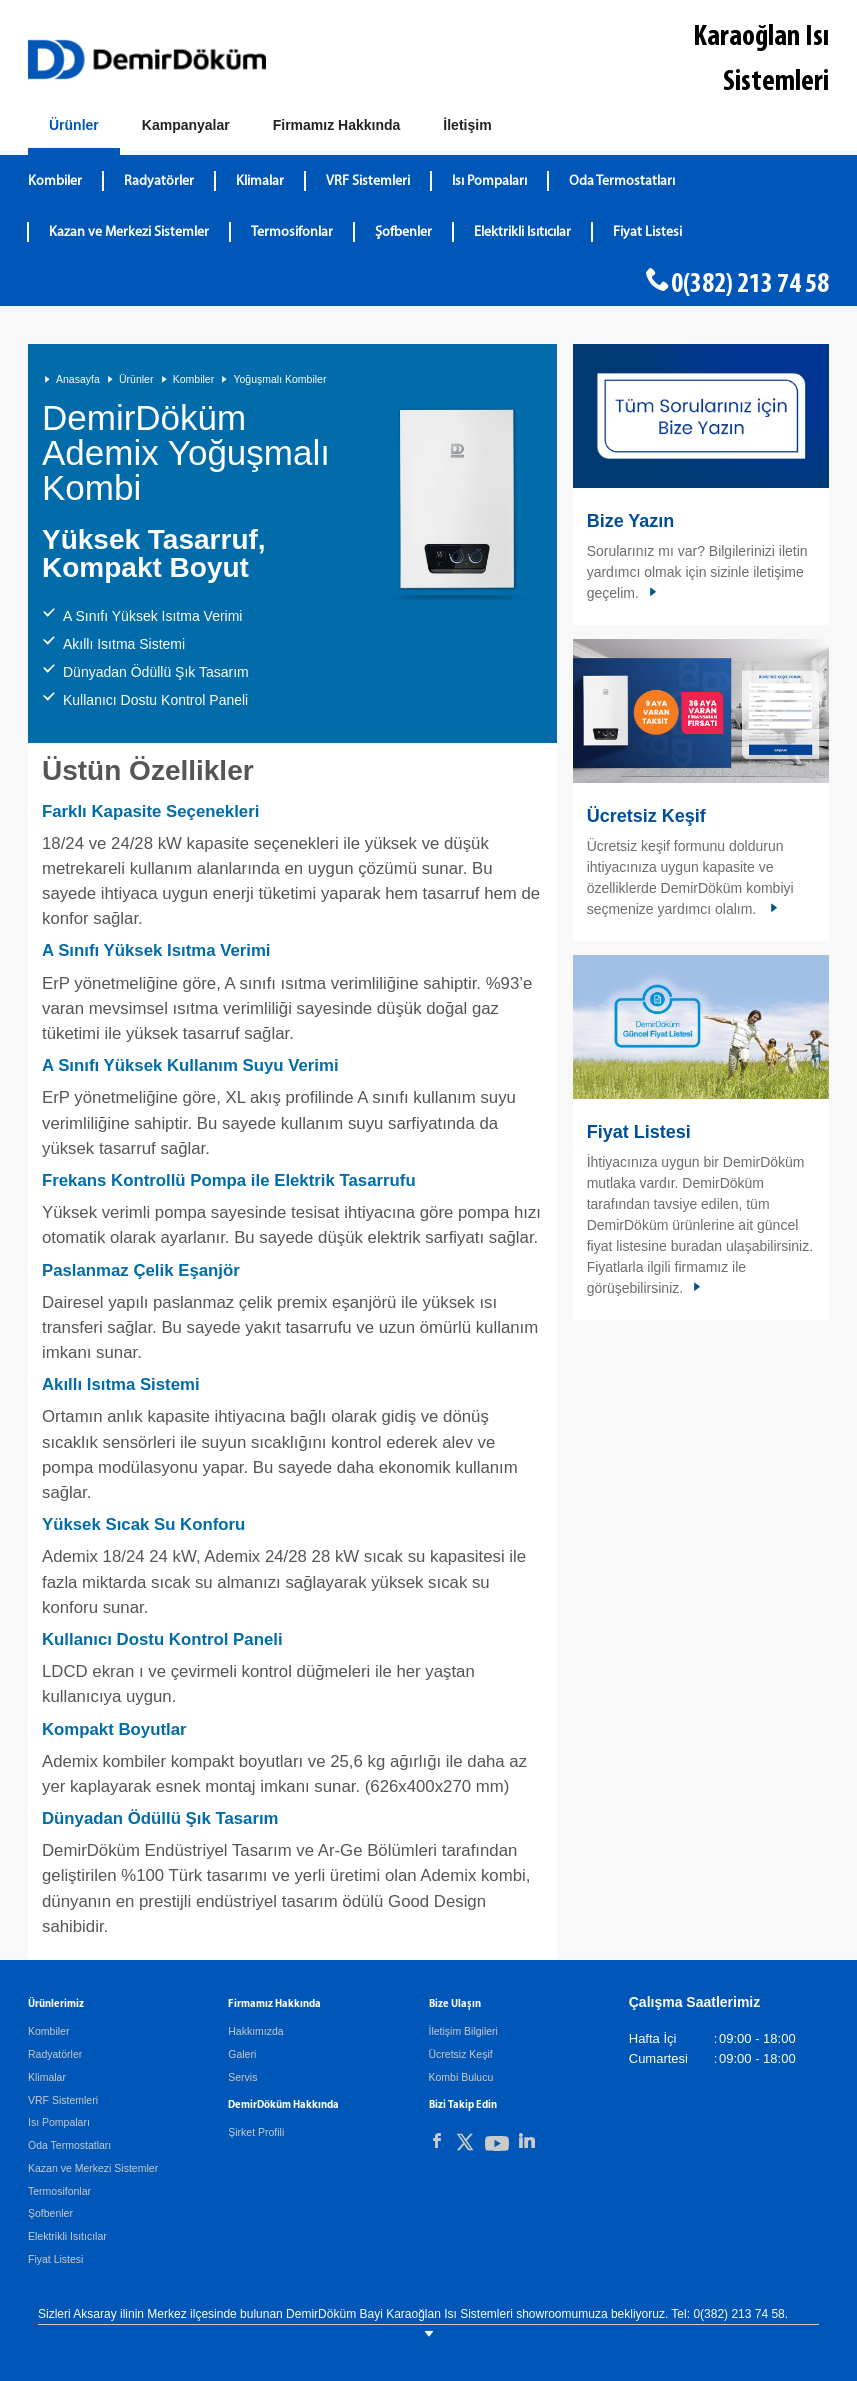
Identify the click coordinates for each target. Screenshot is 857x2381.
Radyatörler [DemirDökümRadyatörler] (159, 181)
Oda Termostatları (69, 2145)
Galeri (242, 2054)
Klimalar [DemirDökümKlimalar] (260, 181)
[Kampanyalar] (186, 126)
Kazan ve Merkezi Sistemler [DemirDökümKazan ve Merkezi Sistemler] (129, 232)
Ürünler (136, 379)
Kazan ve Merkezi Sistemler (93, 2168)
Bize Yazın (631, 521)
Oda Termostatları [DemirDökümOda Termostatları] (622, 181)
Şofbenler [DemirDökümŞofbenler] (403, 232)
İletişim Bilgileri (463, 2031)
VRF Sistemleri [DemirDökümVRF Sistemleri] (368, 181)
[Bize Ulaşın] (467, 126)
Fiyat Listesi (647, 232)
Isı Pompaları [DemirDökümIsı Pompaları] (489, 181)
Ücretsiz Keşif (646, 816)
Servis (242, 2077)
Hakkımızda (255, 2031)
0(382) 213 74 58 (750, 285)
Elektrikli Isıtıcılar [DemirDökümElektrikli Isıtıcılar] (522, 232)
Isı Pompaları (59, 2122)
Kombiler (193, 379)
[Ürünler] (74, 129)
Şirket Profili (256, 2132)
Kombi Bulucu (461, 2077)
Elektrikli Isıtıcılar (67, 2236)
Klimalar (47, 2077)
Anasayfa (78, 379)
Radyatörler (55, 2054)
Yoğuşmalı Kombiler (279, 379)
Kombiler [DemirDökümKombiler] (55, 181)
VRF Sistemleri (63, 2100)
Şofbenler (50, 2213)
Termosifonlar (59, 2191)
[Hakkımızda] (337, 126)
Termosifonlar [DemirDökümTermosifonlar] (292, 232)
